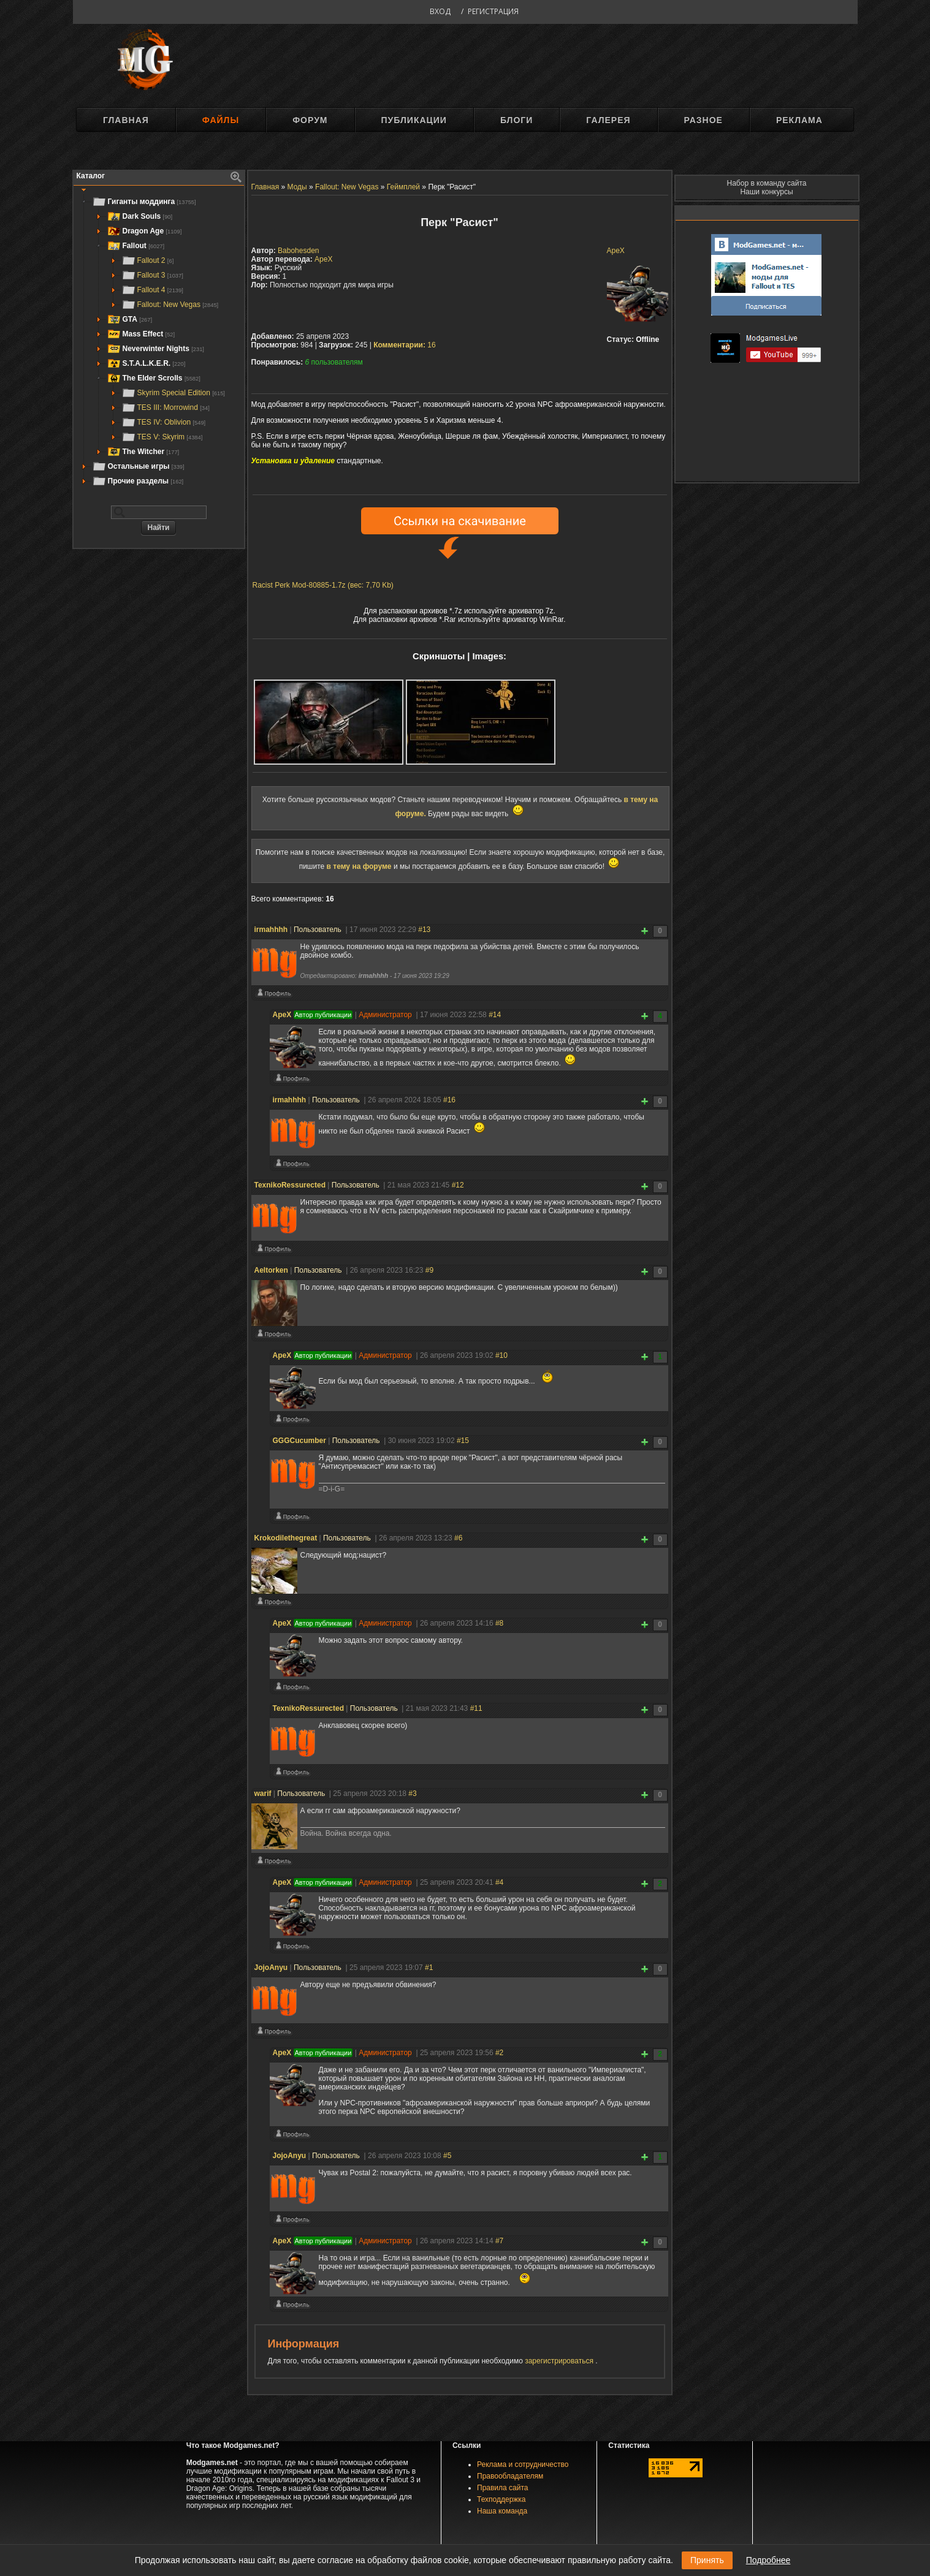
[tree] (159, 341)
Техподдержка (501, 2499)
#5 (447, 2155)
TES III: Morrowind (165, 407)
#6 (458, 1538)
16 (404, 345)
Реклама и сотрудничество (522, 2464)
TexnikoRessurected (290, 1185)
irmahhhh (271, 929)
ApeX (616, 250)
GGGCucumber (299, 1440)
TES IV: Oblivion (163, 422)
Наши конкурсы (766, 192)
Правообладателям (510, 2476)
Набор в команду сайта (767, 183)
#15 (463, 1440)
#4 (499, 1882)
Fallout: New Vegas (170, 304)
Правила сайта (502, 2487)
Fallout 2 (147, 260)
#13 (424, 929)
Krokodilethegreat (286, 1538)
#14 (495, 1014)
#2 (499, 2052)
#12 (458, 1185)
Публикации (414, 120)
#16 (449, 1100)
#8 (499, 1623)
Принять (707, 2560)
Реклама (799, 120)
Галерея (608, 120)
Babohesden (298, 250)
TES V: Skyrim (162, 437)
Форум (309, 120)
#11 (476, 1708)
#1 (429, 1967)
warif (263, 1793)
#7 (499, 2241)
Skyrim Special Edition (173, 392)
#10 (501, 1355)
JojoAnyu (271, 1967)
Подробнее (768, 2560)
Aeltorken (271, 1270)
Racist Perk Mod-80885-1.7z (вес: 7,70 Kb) (323, 585)
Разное (703, 120)
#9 (429, 1270)
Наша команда (502, 2511)
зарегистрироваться (560, 2361)
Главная (126, 120)
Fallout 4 (152, 289)
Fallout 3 (152, 275)
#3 (412, 1793)
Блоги (516, 120)
